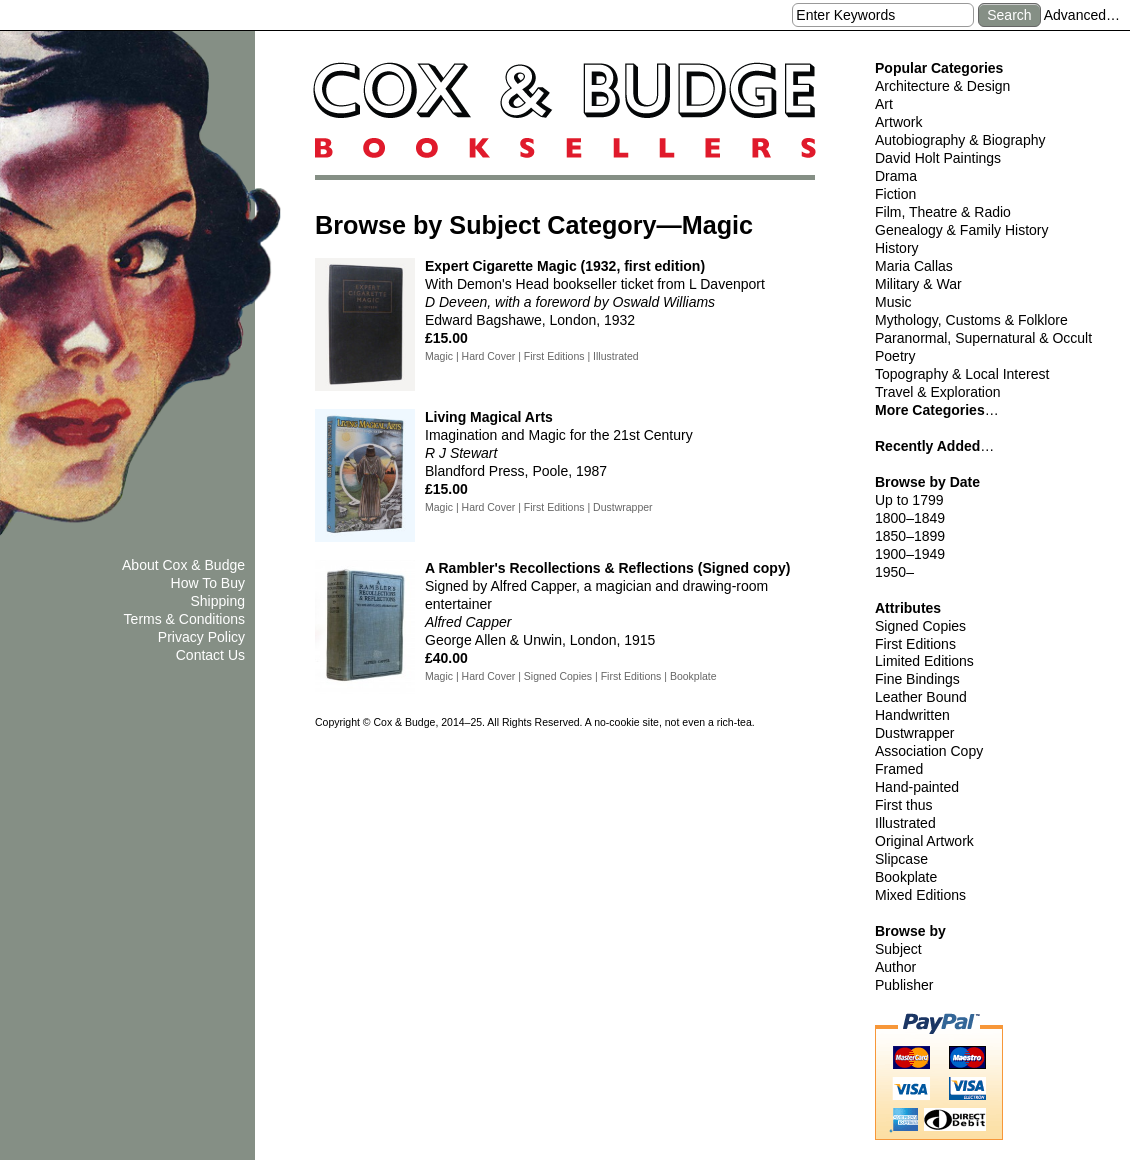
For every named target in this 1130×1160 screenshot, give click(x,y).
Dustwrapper (914, 733)
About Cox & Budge (183, 565)
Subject (898, 949)
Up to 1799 (909, 500)
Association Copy (929, 751)
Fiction (895, 194)
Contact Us (210, 655)
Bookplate (906, 877)
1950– (894, 572)
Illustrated (905, 823)
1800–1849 (910, 518)
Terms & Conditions (184, 619)
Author (895, 967)
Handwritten (912, 715)
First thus (904, 805)
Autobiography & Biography (960, 140)
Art (884, 104)
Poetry (895, 356)
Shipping (218, 601)
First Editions (915, 644)
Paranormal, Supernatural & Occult (983, 338)
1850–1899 (910, 536)
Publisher (904, 985)
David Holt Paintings (938, 158)
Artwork (898, 122)
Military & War (918, 284)
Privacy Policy (201, 637)
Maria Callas (914, 266)
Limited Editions (924, 661)
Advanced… (1082, 15)
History (897, 248)
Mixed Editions (920, 895)
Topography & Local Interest (962, 374)
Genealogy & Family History (962, 230)
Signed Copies (920, 626)
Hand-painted (917, 787)
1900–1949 (910, 554)
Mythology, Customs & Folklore (971, 320)
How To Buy (208, 583)
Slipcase (901, 859)
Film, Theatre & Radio (943, 212)
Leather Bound (921, 697)
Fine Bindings (917, 679)
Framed (899, 769)
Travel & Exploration (938, 392)
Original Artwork (924, 841)
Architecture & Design (942, 86)
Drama (896, 176)
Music (893, 302)
